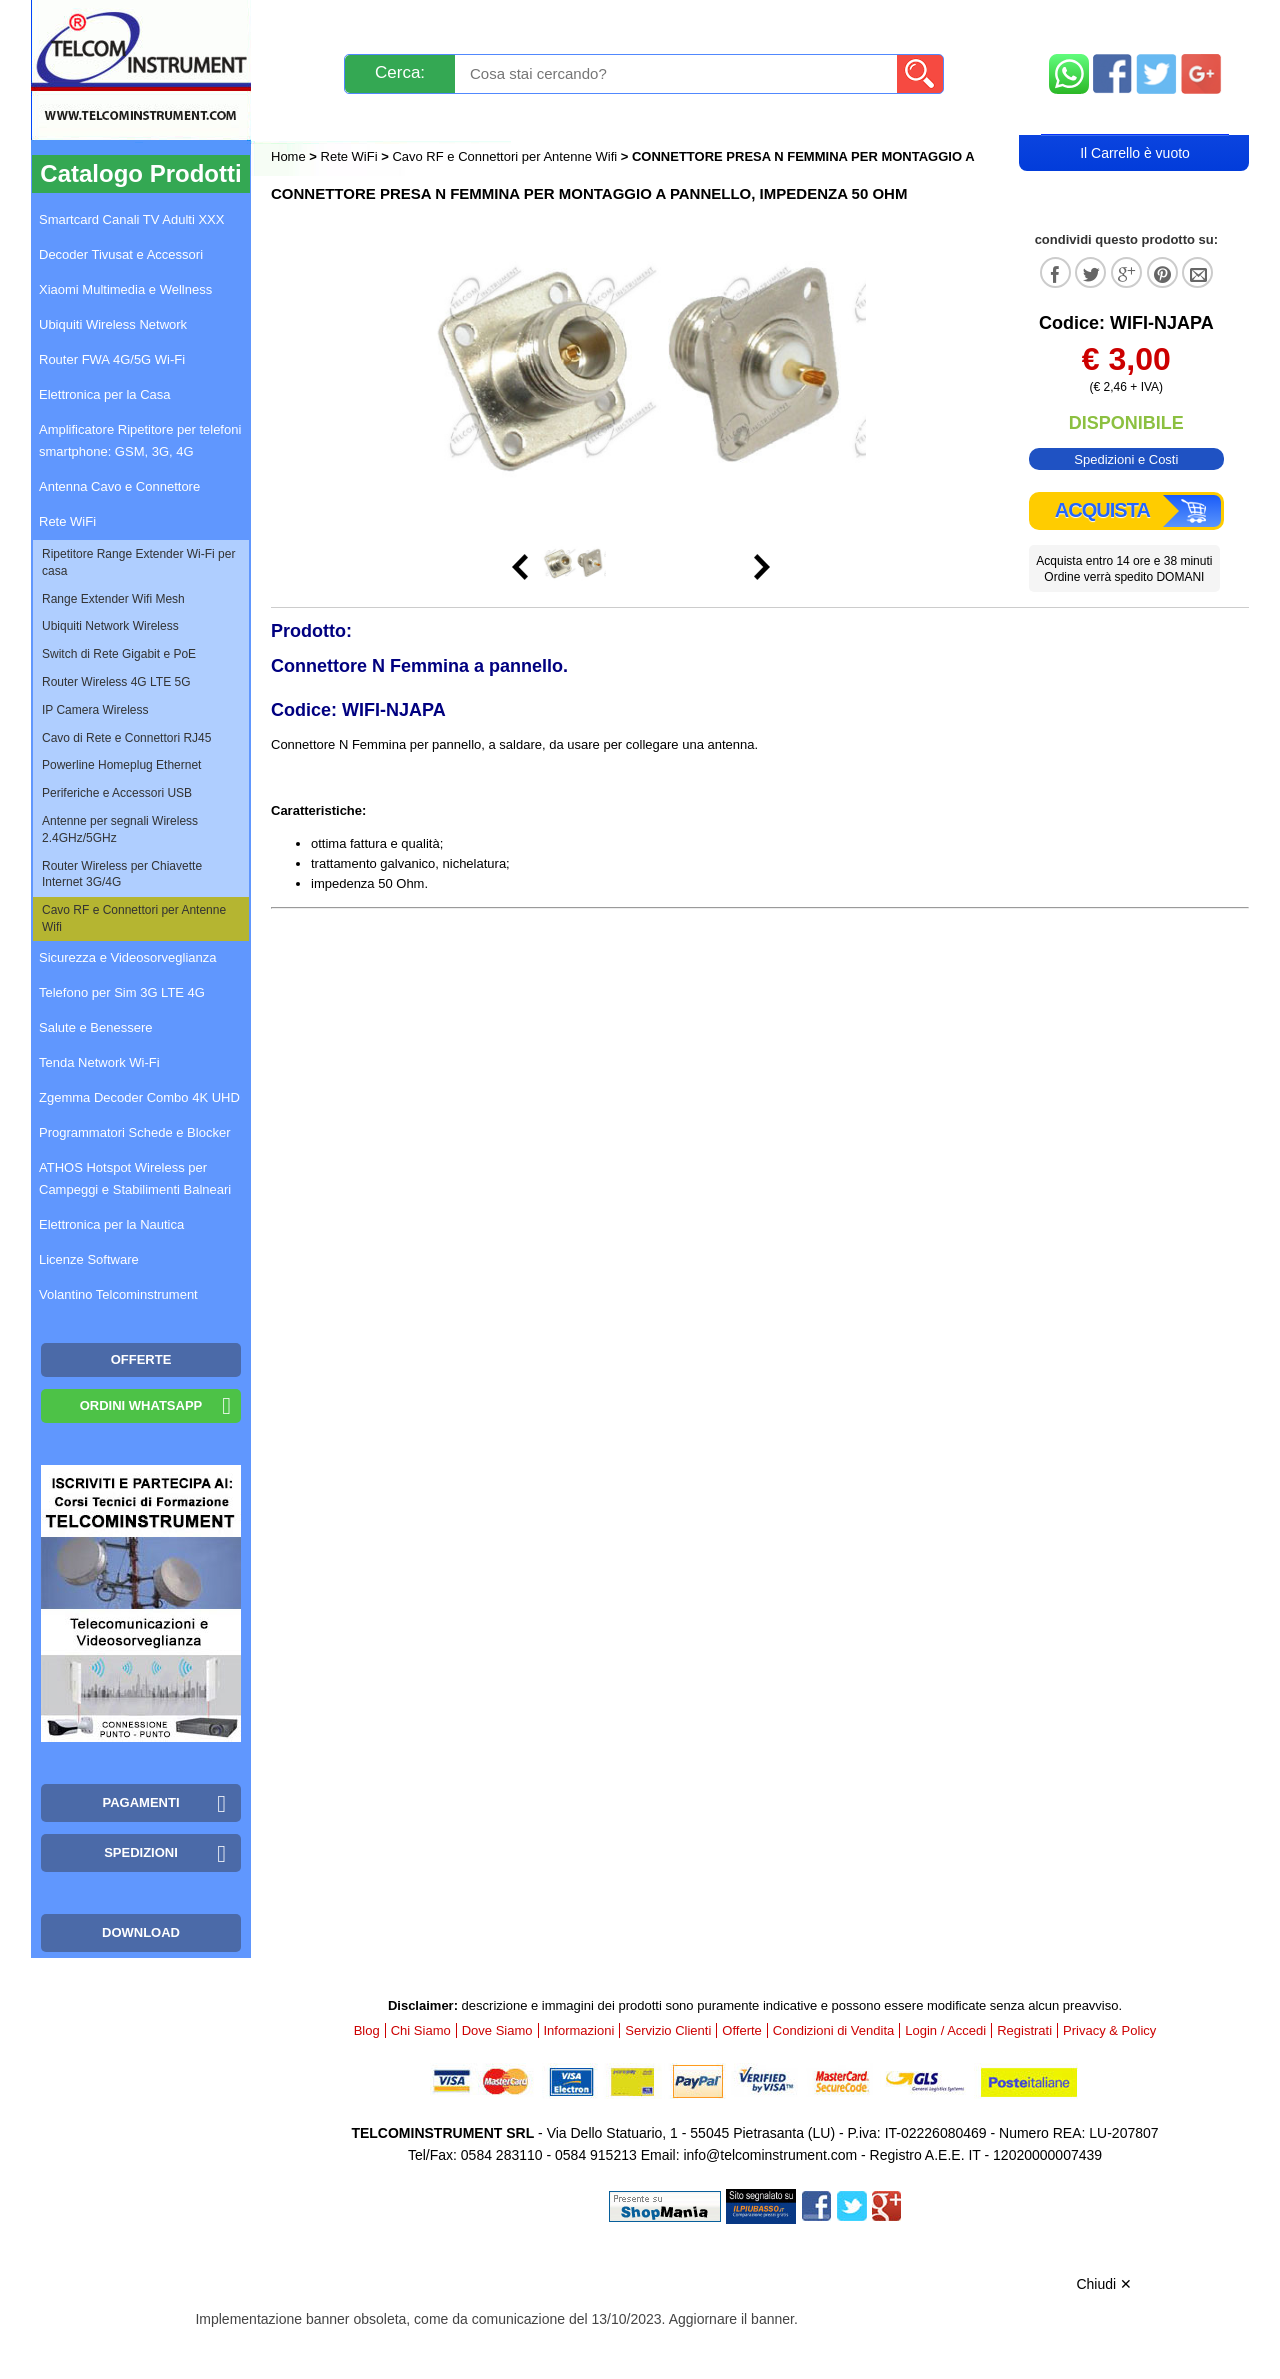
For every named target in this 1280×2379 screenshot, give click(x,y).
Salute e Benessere (95, 1027)
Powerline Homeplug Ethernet (121, 765)
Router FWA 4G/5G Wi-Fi (112, 359)
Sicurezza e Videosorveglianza (128, 957)
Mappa (1135, 22)
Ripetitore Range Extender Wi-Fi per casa (138, 562)
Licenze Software (89, 1259)
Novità (314, 22)
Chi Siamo (421, 2030)
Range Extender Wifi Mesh (113, 599)
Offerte (742, 2030)
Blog (308, 116)
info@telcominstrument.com (770, 2155)
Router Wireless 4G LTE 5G (116, 682)
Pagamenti (600, 22)
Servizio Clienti (740, 22)
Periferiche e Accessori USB (117, 793)
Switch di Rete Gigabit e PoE (119, 654)
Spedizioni (483, 22)
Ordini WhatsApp (141, 1405)
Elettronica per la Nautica (111, 1224)
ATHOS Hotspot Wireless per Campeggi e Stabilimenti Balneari (135, 1178)
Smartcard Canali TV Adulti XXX (131, 219)
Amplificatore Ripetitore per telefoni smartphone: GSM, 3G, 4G (140, 440)
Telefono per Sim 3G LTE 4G (122, 992)
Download (141, 1932)
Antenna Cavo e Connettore (119, 486)
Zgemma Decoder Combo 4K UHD (139, 1097)
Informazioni (891, 22)
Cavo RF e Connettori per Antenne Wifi (504, 156)
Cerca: (400, 72)
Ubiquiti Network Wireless (110, 626)
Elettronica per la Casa (105, 394)
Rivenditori (843, 116)
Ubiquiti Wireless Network (113, 324)
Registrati (709, 116)
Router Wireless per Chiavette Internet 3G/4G (122, 874)
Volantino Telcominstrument (118, 1294)
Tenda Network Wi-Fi (99, 1062)
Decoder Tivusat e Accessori (121, 254)
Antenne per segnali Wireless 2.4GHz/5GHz (120, 829)
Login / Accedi (563, 116)
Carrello (1135, 116)
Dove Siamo (497, 2030)
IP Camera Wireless (95, 710)
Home (290, 156)
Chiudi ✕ (1104, 2284)
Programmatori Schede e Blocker (134, 1132)
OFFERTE (141, 1359)
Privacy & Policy (1109, 2030)
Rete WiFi (349, 156)
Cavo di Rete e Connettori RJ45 (126, 738)
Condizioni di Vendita (833, 2030)
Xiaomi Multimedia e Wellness (125, 289)
